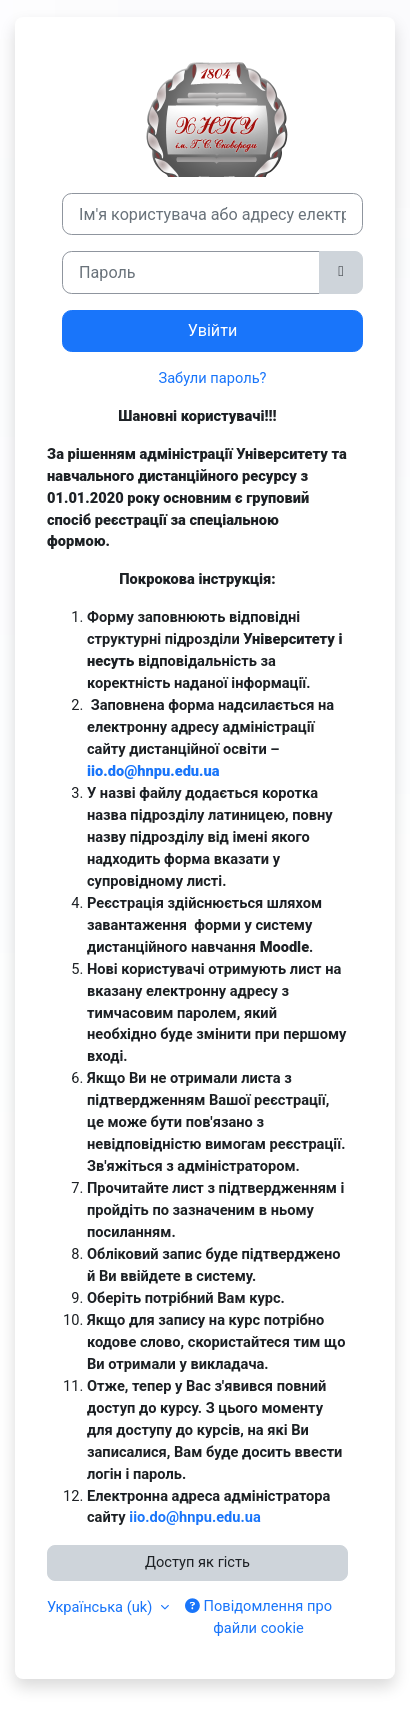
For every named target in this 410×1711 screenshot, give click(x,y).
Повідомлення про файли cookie (258, 1617)
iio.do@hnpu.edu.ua (153, 771)
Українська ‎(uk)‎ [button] (101, 1607)
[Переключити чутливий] (341, 272)
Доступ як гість (197, 1562)
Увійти (213, 330)
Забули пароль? (212, 378)
